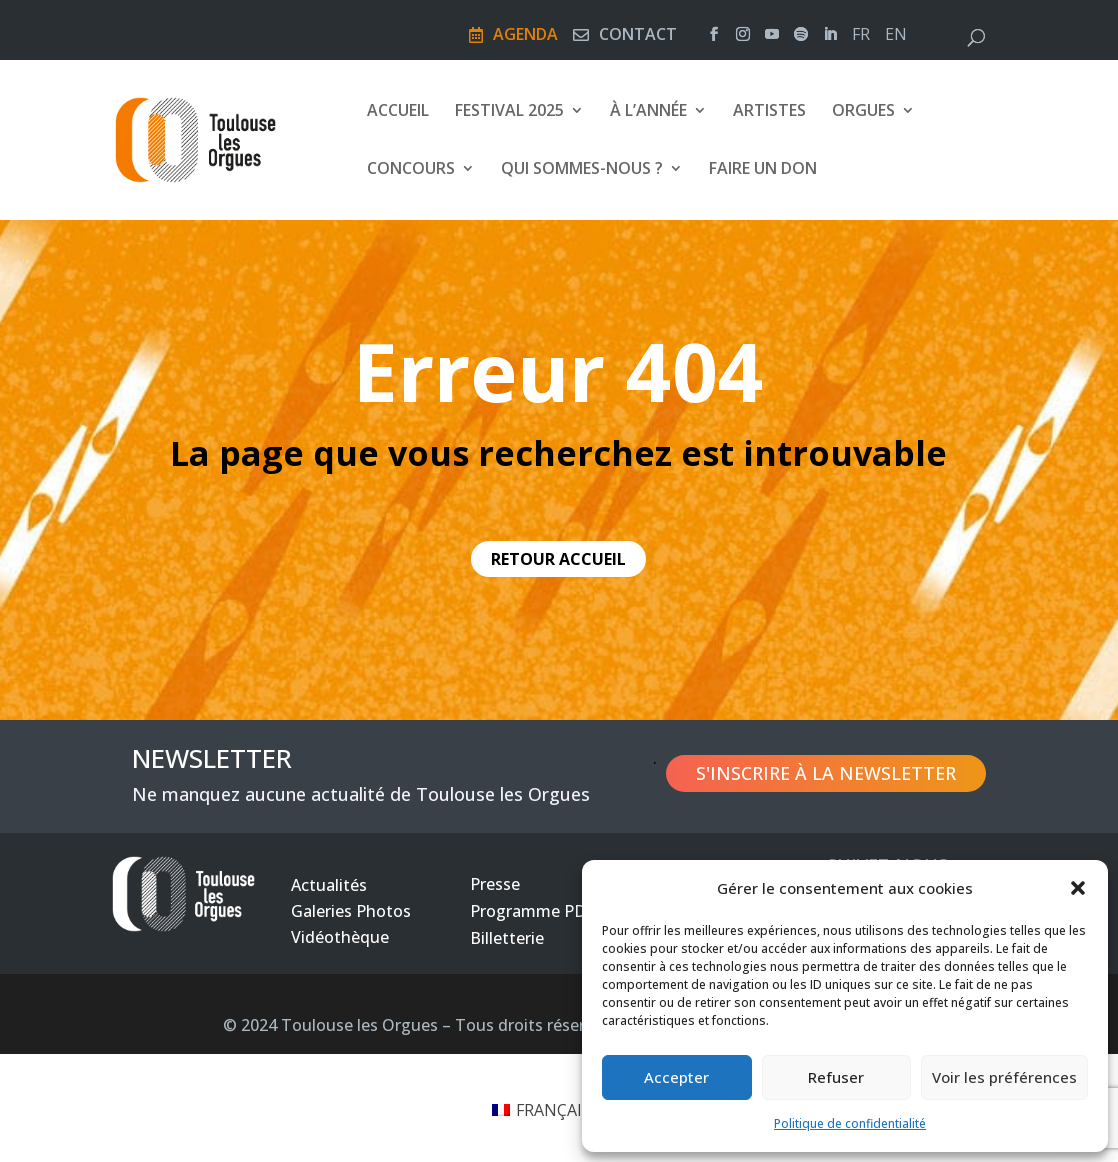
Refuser (836, 1077)
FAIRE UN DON (763, 171)
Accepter (676, 1077)
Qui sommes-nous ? (582, 171)
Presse (495, 884)
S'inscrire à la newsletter (826, 773)
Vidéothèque (340, 937)
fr (861, 36)
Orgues (863, 113)
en (896, 36)
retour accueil (558, 559)
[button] (1078, 888)
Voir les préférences (1004, 1077)
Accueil (398, 113)
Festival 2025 (509, 113)
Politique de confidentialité (850, 1123)
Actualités (329, 885)
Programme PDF (532, 911)
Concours (411, 171)
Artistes (769, 113)
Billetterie (507, 938)
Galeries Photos (351, 911)
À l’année (648, 113)
